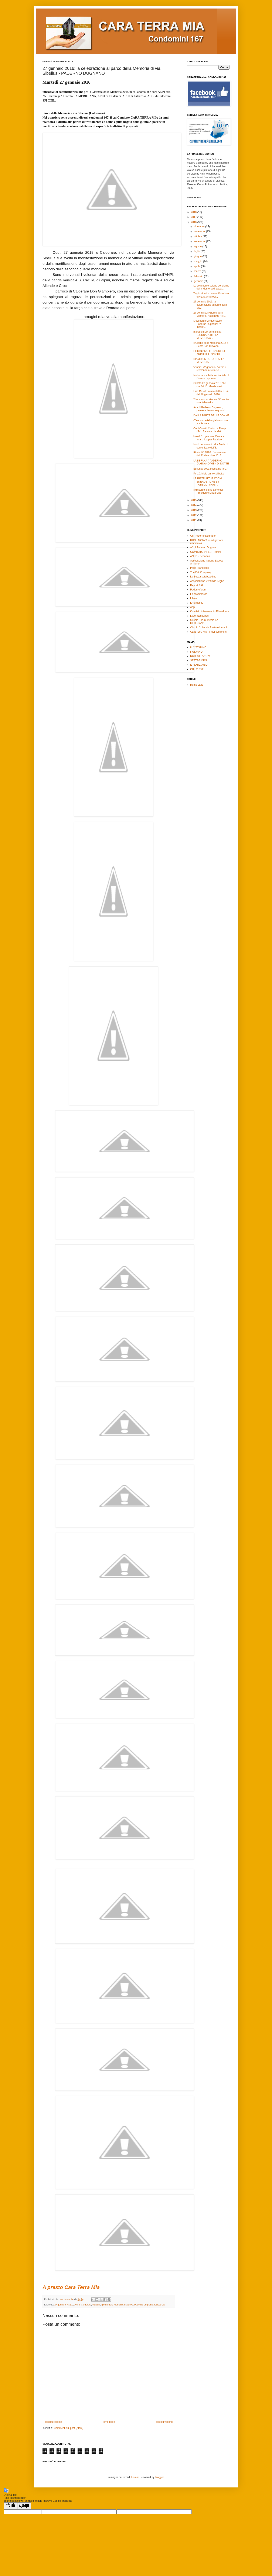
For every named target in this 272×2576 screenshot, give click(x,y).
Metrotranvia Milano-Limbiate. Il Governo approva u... (211, 377)
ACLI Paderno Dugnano (203, 547)
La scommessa (198, 594)
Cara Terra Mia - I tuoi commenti (208, 631)
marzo (198, 271)
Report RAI (196, 585)
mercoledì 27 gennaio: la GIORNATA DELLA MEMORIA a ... (207, 335)
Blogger (159, 2477)
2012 (194, 515)
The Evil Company (200, 572)
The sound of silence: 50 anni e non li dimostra (211, 401)
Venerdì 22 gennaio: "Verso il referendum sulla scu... (209, 369)
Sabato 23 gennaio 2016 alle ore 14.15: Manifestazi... (209, 385)
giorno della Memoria (112, 2304)
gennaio (199, 281)
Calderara (86, 2304)
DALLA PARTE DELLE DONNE (211, 415)
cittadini (96, 2304)
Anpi (192, 607)
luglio (197, 251)
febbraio (199, 276)
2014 (194, 505)
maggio (198, 261)
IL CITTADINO (198, 647)
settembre (200, 241)
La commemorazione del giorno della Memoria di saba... (211, 287)
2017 (194, 217)
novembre (200, 231)
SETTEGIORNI (198, 660)
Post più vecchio (164, 2421)
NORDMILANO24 (200, 656)
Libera (193, 598)
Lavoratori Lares (199, 615)
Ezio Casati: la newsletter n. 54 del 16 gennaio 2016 (210, 393)
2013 (194, 510)
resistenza (159, 2304)
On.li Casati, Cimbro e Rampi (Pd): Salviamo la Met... (209, 430)
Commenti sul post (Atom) (68, 2428)
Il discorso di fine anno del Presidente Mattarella (208, 491)
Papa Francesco (199, 567)
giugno (198, 256)
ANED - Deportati (200, 556)
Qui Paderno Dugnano (202, 535)
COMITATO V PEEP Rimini (205, 551)
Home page (108, 2421)
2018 (194, 212)
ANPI (77, 2304)
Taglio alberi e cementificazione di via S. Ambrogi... (211, 295)
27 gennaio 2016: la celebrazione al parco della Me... (210, 304)
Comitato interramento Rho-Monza (209, 611)
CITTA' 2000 (197, 669)
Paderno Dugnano (143, 2304)
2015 (194, 500)
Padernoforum (198, 589)
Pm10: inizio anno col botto (208, 473)
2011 (194, 520)
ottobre (198, 236)
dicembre (199, 226)
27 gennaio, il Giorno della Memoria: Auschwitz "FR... (209, 314)
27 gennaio (60, 2304)
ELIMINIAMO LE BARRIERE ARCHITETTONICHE (209, 352)
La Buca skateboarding (203, 576)
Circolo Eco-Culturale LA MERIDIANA (204, 622)
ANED (70, 2304)
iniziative (128, 2304)
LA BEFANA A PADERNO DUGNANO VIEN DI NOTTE (211, 462)
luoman (135, 2477)
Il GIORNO (196, 651)
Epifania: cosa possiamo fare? (210, 468)
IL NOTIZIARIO (199, 664)
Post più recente (53, 2421)
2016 (194, 222)
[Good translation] (10, 2505)
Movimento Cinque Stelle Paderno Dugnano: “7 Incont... (207, 323)
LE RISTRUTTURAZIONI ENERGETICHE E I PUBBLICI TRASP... (207, 481)
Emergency (196, 602)
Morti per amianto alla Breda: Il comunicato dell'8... (210, 446)
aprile (197, 266)
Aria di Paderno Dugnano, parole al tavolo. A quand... (210, 409)
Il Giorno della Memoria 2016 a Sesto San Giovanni (210, 344)
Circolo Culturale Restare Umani (208, 627)
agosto (198, 246)
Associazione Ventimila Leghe (207, 581)
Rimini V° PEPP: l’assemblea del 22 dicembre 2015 (209, 454)
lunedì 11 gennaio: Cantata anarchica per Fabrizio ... (209, 438)
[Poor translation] (24, 2505)
